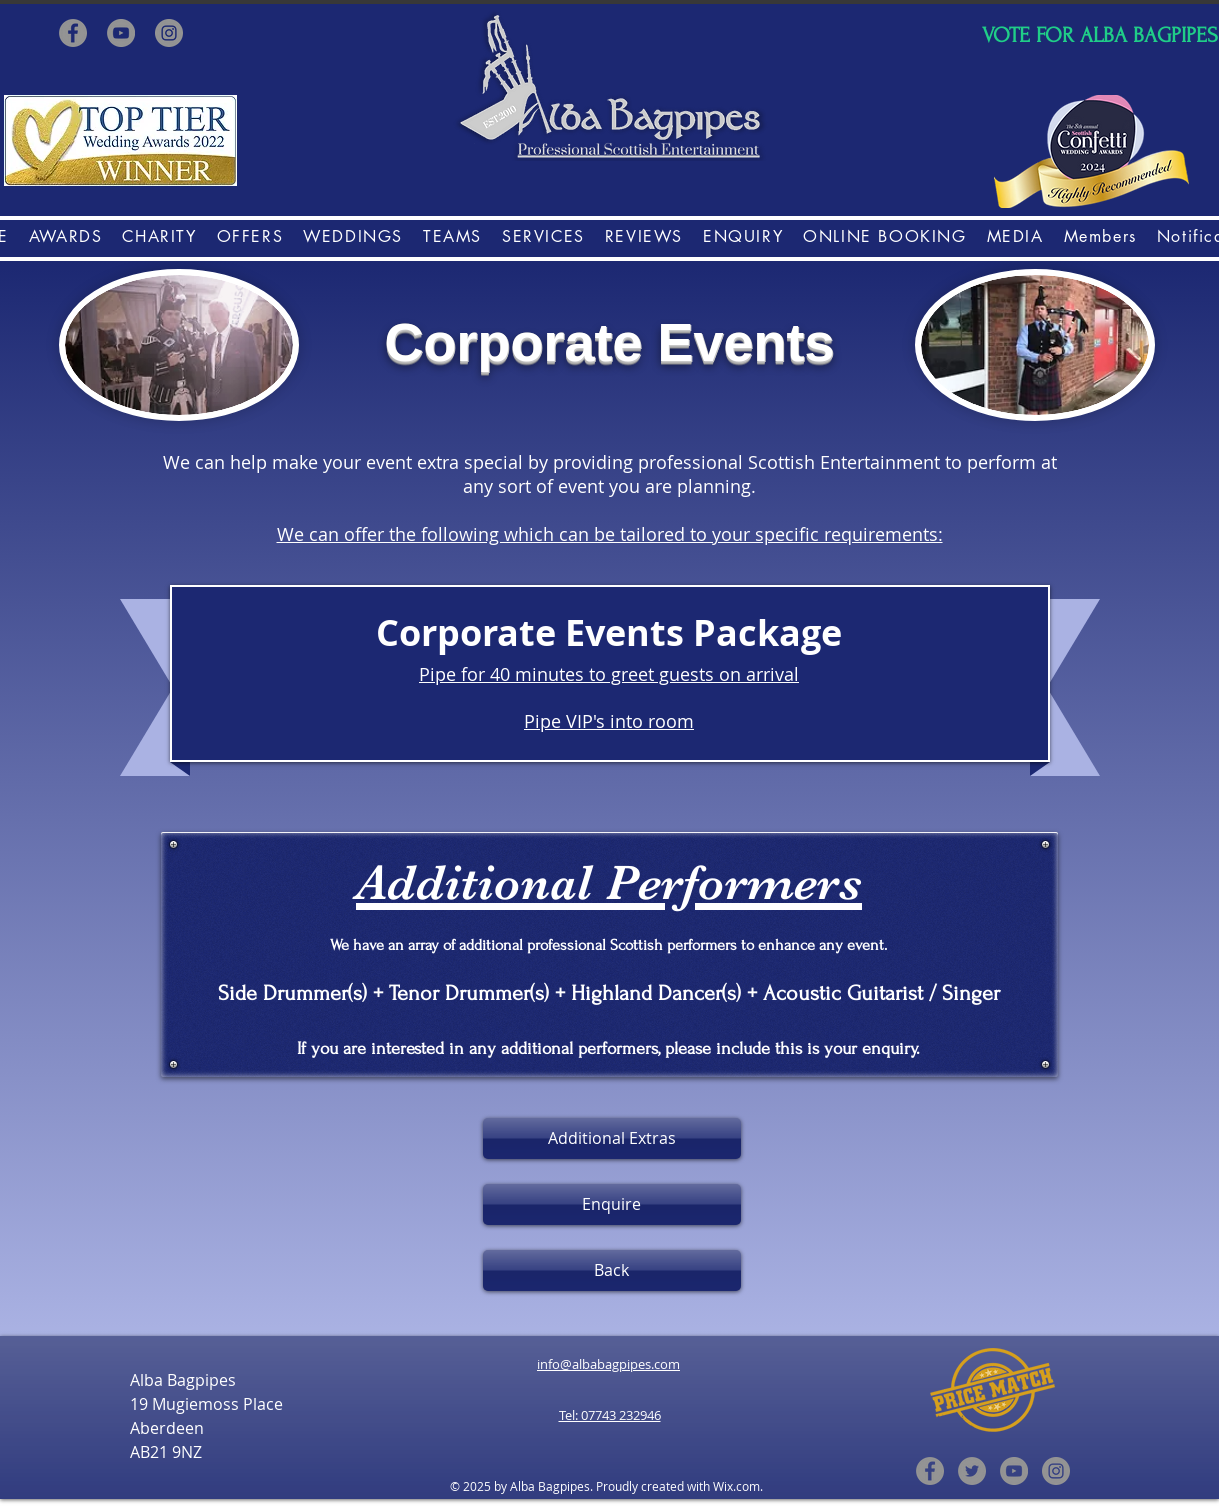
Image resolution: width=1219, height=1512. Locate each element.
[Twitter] (972, 1471)
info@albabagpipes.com (608, 1364)
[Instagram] (169, 33)
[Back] (612, 1270)
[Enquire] (612, 1204)
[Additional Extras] (612, 1138)
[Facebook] (73, 33)
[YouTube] (121, 33)
